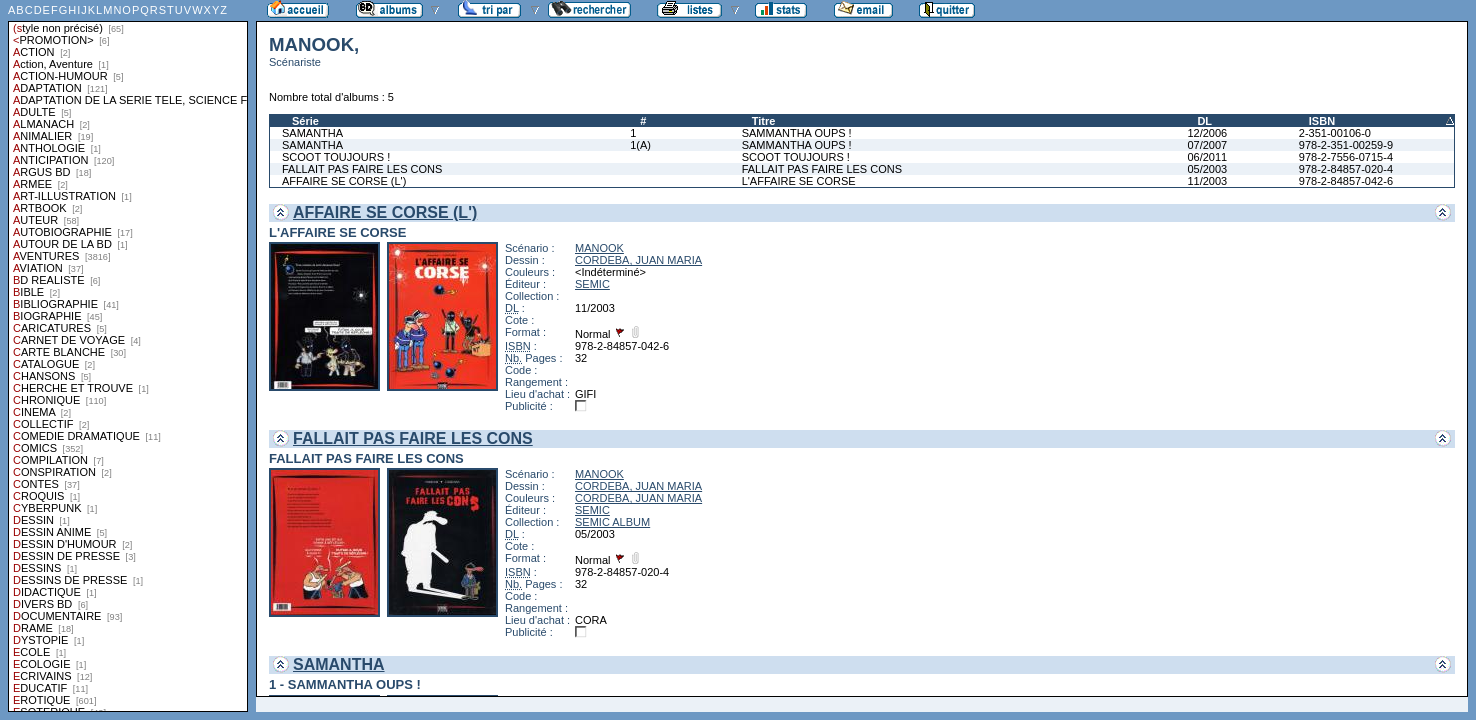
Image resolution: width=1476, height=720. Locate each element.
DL (1204, 121)
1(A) (640, 145)
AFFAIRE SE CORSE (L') (344, 181)
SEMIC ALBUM (612, 522)
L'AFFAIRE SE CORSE (799, 181)
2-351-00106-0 (1335, 133)
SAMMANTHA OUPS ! (797, 133)
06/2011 (1207, 157)
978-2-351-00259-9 (1346, 145)
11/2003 (1207, 181)
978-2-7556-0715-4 (1346, 157)
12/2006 (1207, 133)
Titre (764, 121)
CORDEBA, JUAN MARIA (638, 260)
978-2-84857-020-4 (1346, 169)
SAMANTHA (312, 133)
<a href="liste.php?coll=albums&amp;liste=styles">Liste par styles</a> (128, 356)
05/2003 (1207, 169)
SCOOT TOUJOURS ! (336, 157)
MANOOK (599, 248)
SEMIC (592, 284)
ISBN (1322, 121)
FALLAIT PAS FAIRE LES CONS (362, 169)
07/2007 (1207, 145)
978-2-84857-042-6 (1346, 181)
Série (305, 121)
